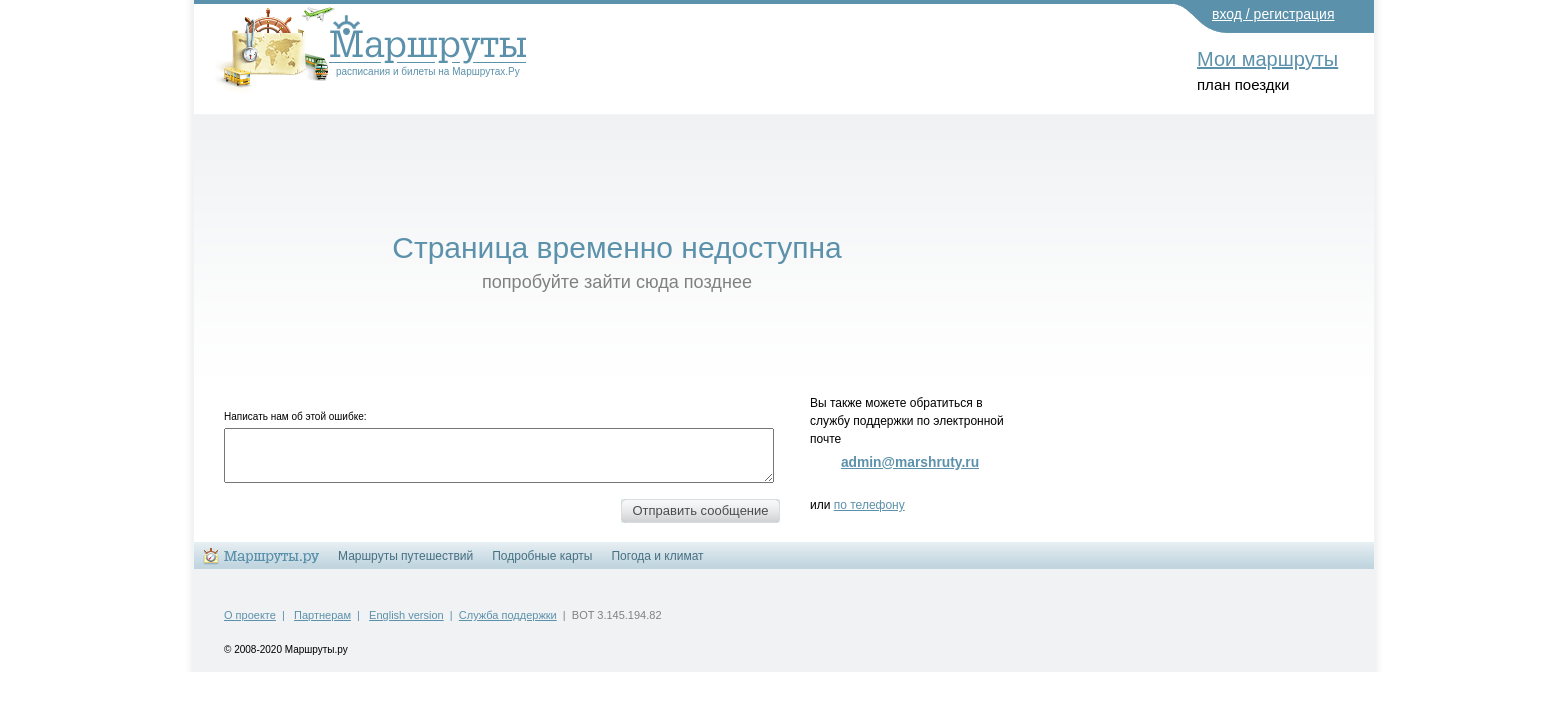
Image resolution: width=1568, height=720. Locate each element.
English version (406, 615)
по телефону (869, 505)
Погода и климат (657, 556)
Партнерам (322, 615)
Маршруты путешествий (405, 556)
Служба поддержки (508, 615)
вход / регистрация (1273, 14)
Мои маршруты (1267, 59)
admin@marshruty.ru (910, 462)
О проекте (250, 615)
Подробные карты (542, 556)
